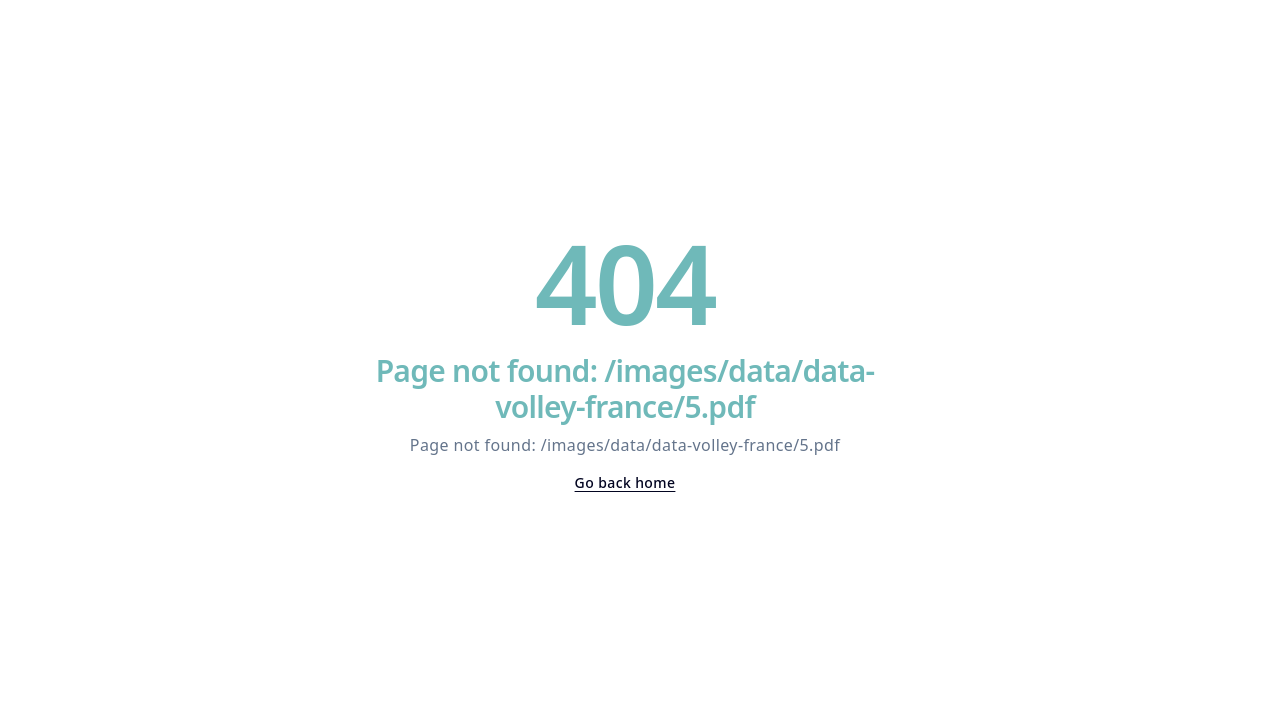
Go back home (625, 482)
